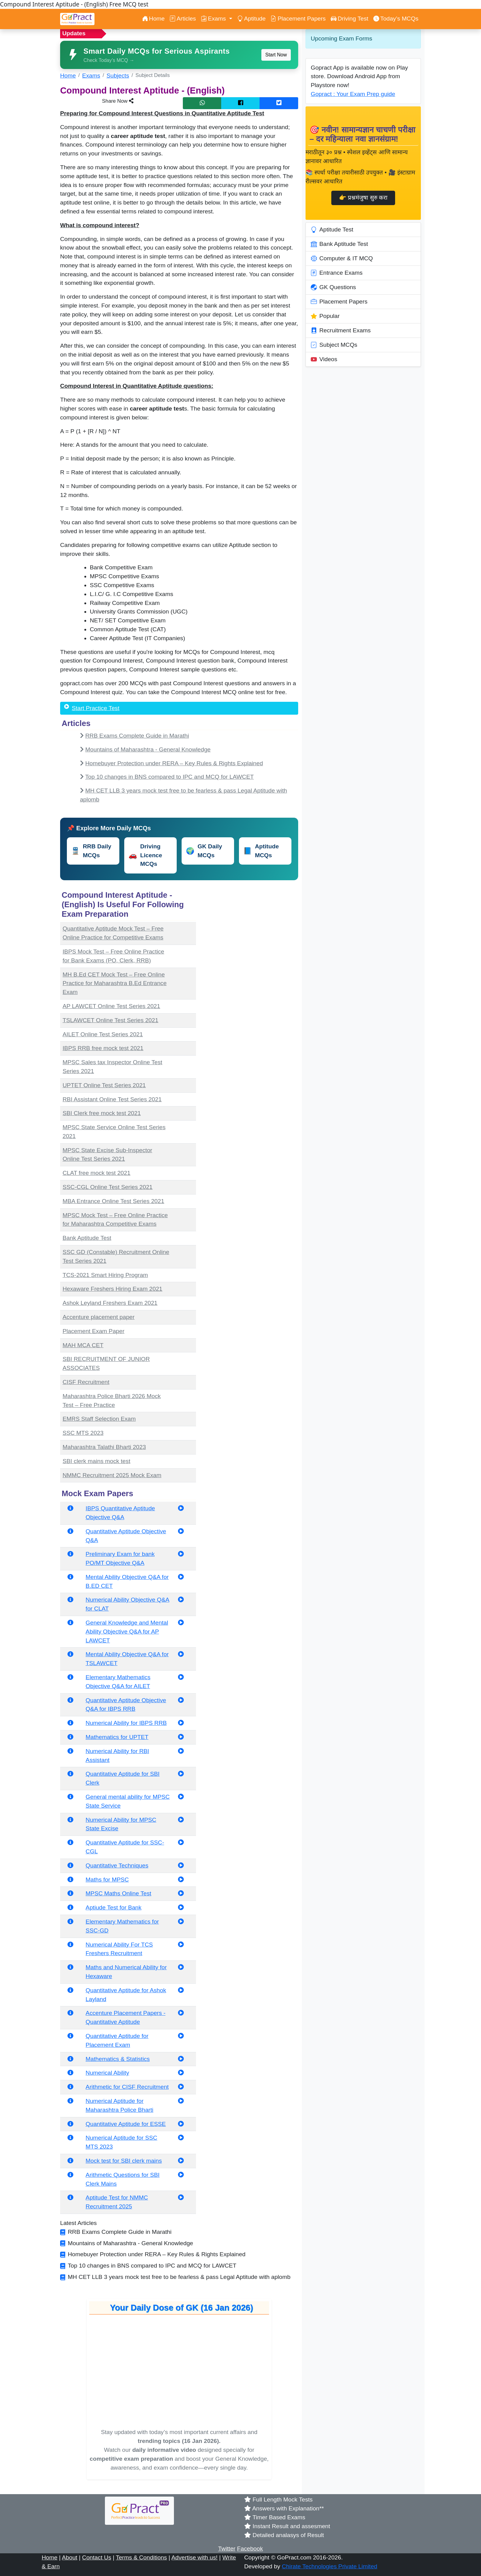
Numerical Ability (107, 2073)
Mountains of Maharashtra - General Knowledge (148, 749)
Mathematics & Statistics (118, 2059)
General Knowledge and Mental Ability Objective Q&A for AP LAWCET (127, 1631)
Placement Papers (298, 18)
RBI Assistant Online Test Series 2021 (112, 1099)
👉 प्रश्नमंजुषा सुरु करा (363, 197)
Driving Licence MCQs (145, 855)
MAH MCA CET (83, 1345)
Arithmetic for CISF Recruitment (127, 2087)
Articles (183, 18)
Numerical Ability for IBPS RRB (126, 1723)
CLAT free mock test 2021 (96, 1173)
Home (153, 18)
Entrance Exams (337, 272)
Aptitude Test (332, 229)
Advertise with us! (194, 2557)
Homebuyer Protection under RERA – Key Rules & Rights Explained (174, 763)
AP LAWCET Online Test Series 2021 (111, 1006)
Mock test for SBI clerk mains (124, 2160)
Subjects (117, 75)
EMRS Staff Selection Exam (99, 1419)
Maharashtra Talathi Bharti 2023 (104, 1447)
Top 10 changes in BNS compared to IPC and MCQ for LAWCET (169, 777)
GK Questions (333, 287)
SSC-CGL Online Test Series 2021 (107, 1187)
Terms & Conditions (141, 2557)
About (69, 2557)
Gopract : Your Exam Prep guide (353, 94)
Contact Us (96, 2557)
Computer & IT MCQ (342, 258)
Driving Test (349, 18)
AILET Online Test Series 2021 (103, 1034)
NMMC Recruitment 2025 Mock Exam (112, 1475)
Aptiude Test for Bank (113, 1907)
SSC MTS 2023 (83, 1433)
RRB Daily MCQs (91, 850)
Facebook (250, 2548)
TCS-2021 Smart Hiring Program (105, 1275)
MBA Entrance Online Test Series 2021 (113, 1201)
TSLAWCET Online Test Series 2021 (110, 1020)
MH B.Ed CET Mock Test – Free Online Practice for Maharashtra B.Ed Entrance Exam (115, 983)
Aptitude (251, 18)
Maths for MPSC (107, 1879)
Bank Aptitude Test (87, 1238)
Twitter (227, 2548)
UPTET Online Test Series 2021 (104, 1085)
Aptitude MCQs (261, 850)
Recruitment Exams (341, 330)
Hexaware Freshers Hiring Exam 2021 (112, 1289)
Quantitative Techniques (117, 1865)
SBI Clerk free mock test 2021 (102, 1113)
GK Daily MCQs (204, 850)
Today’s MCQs (395, 18)
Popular (325, 316)
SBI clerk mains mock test (96, 1461)
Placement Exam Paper (94, 1331)
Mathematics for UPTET (117, 1737)
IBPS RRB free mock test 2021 (103, 1048)
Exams (91, 75)
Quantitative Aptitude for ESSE (126, 2124)
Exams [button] (214, 18)
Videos (324, 359)
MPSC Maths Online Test (118, 1893)
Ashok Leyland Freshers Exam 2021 (110, 1303)
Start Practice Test (95, 708)
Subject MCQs (334, 345)
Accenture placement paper (99, 1317)
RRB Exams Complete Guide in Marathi (137, 735)
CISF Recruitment (86, 1382)
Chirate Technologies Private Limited (329, 2566)
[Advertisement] (250, 927)
